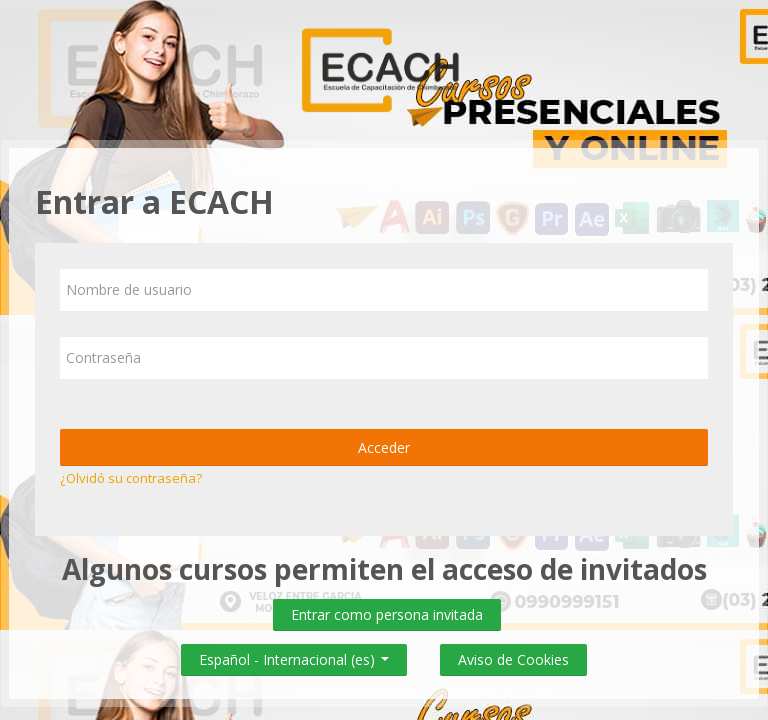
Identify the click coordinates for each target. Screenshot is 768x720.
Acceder (384, 447)
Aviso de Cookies (513, 659)
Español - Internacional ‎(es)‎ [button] (294, 655)
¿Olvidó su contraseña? (131, 478)
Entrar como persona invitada (387, 614)
